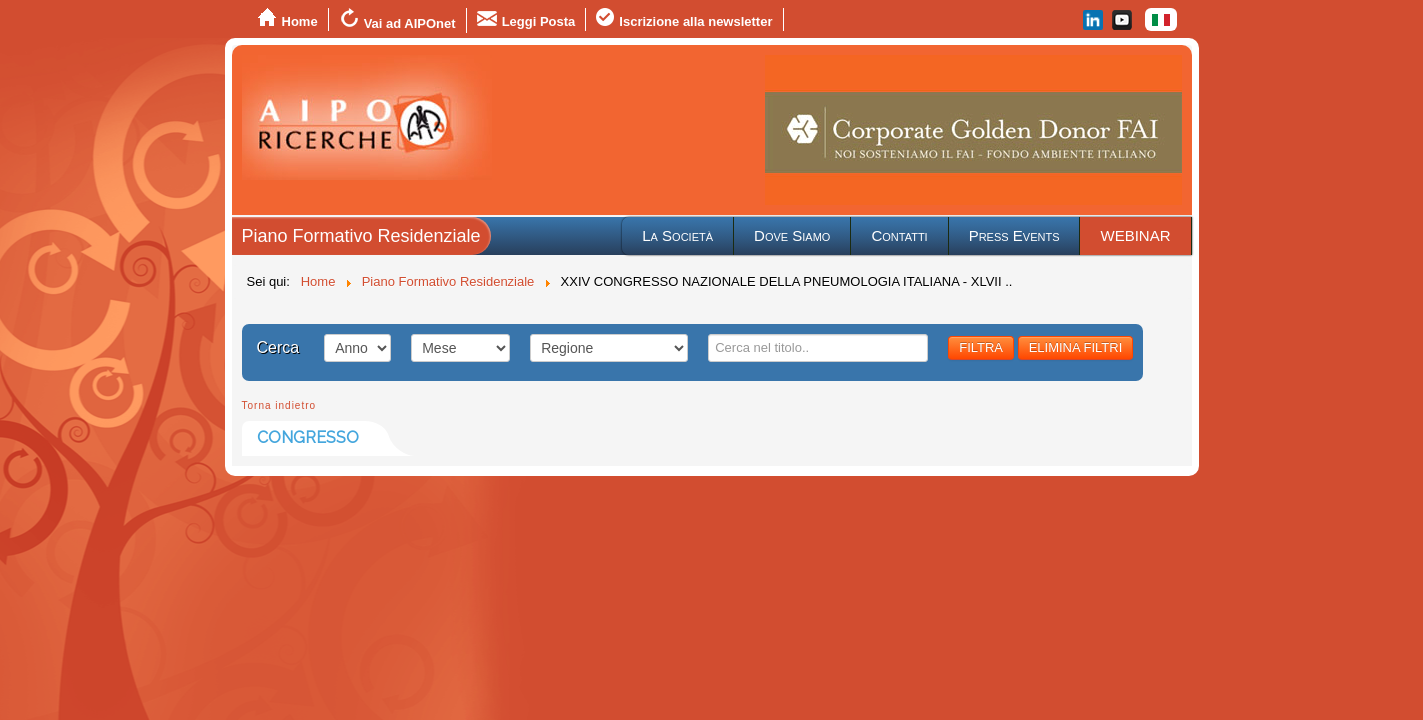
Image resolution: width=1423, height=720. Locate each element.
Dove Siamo (792, 235)
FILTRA (981, 347)
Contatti (899, 235)
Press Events (1014, 235)
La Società (677, 235)
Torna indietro (279, 405)
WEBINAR (1135, 235)
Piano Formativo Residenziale (361, 236)
